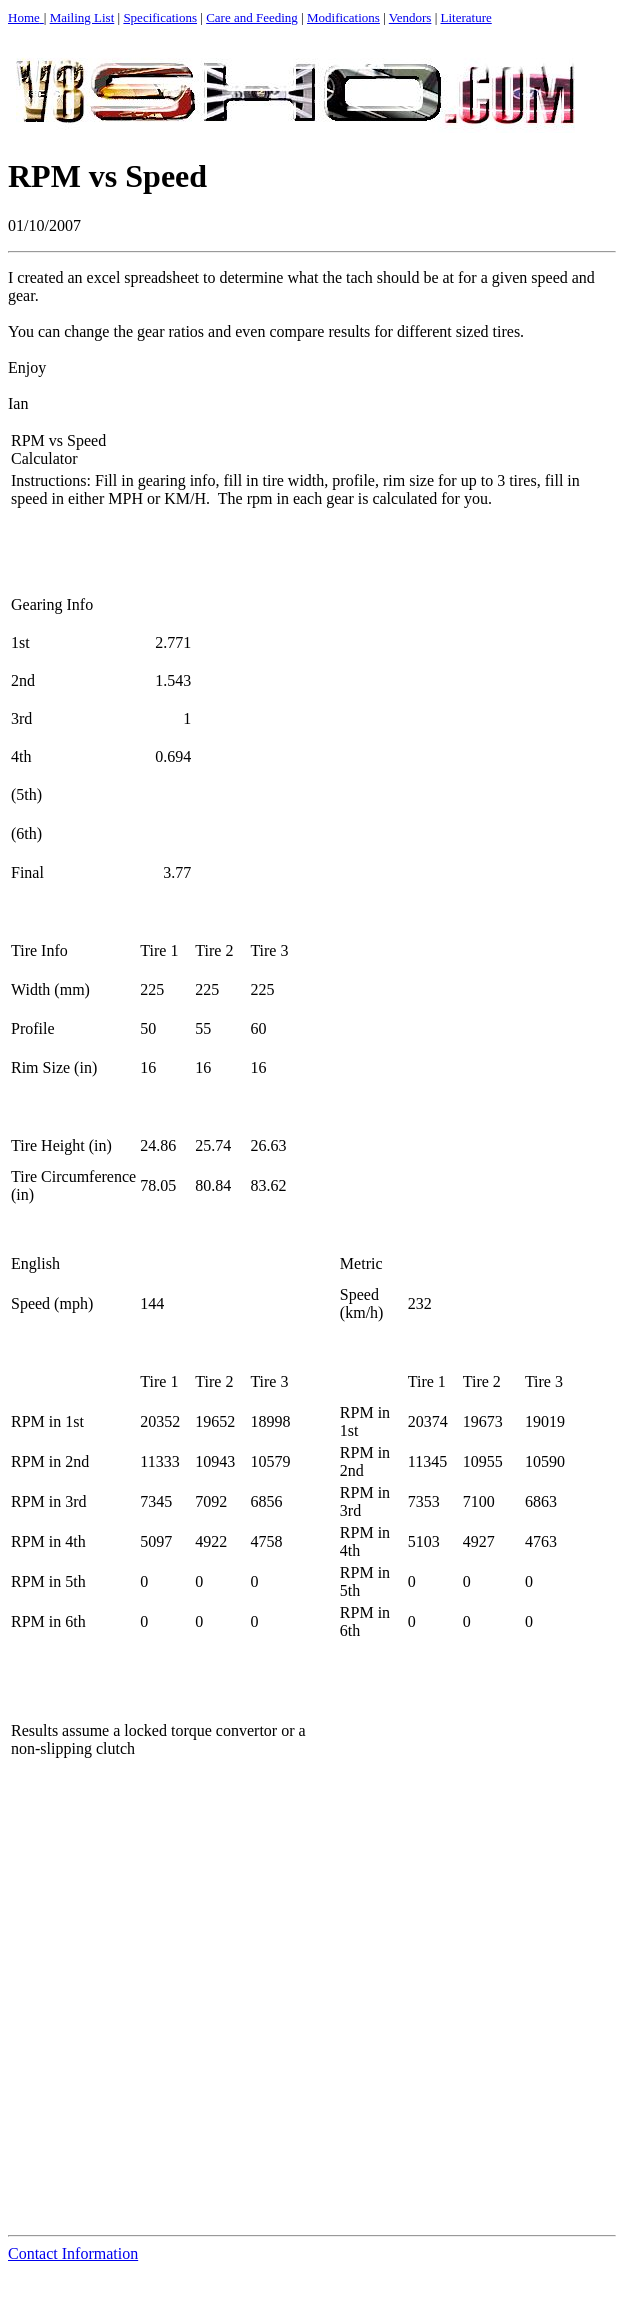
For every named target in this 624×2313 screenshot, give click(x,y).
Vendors (410, 17)
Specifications (160, 17)
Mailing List (82, 17)
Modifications (343, 17)
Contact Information (73, 2253)
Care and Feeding (252, 17)
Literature (466, 17)
